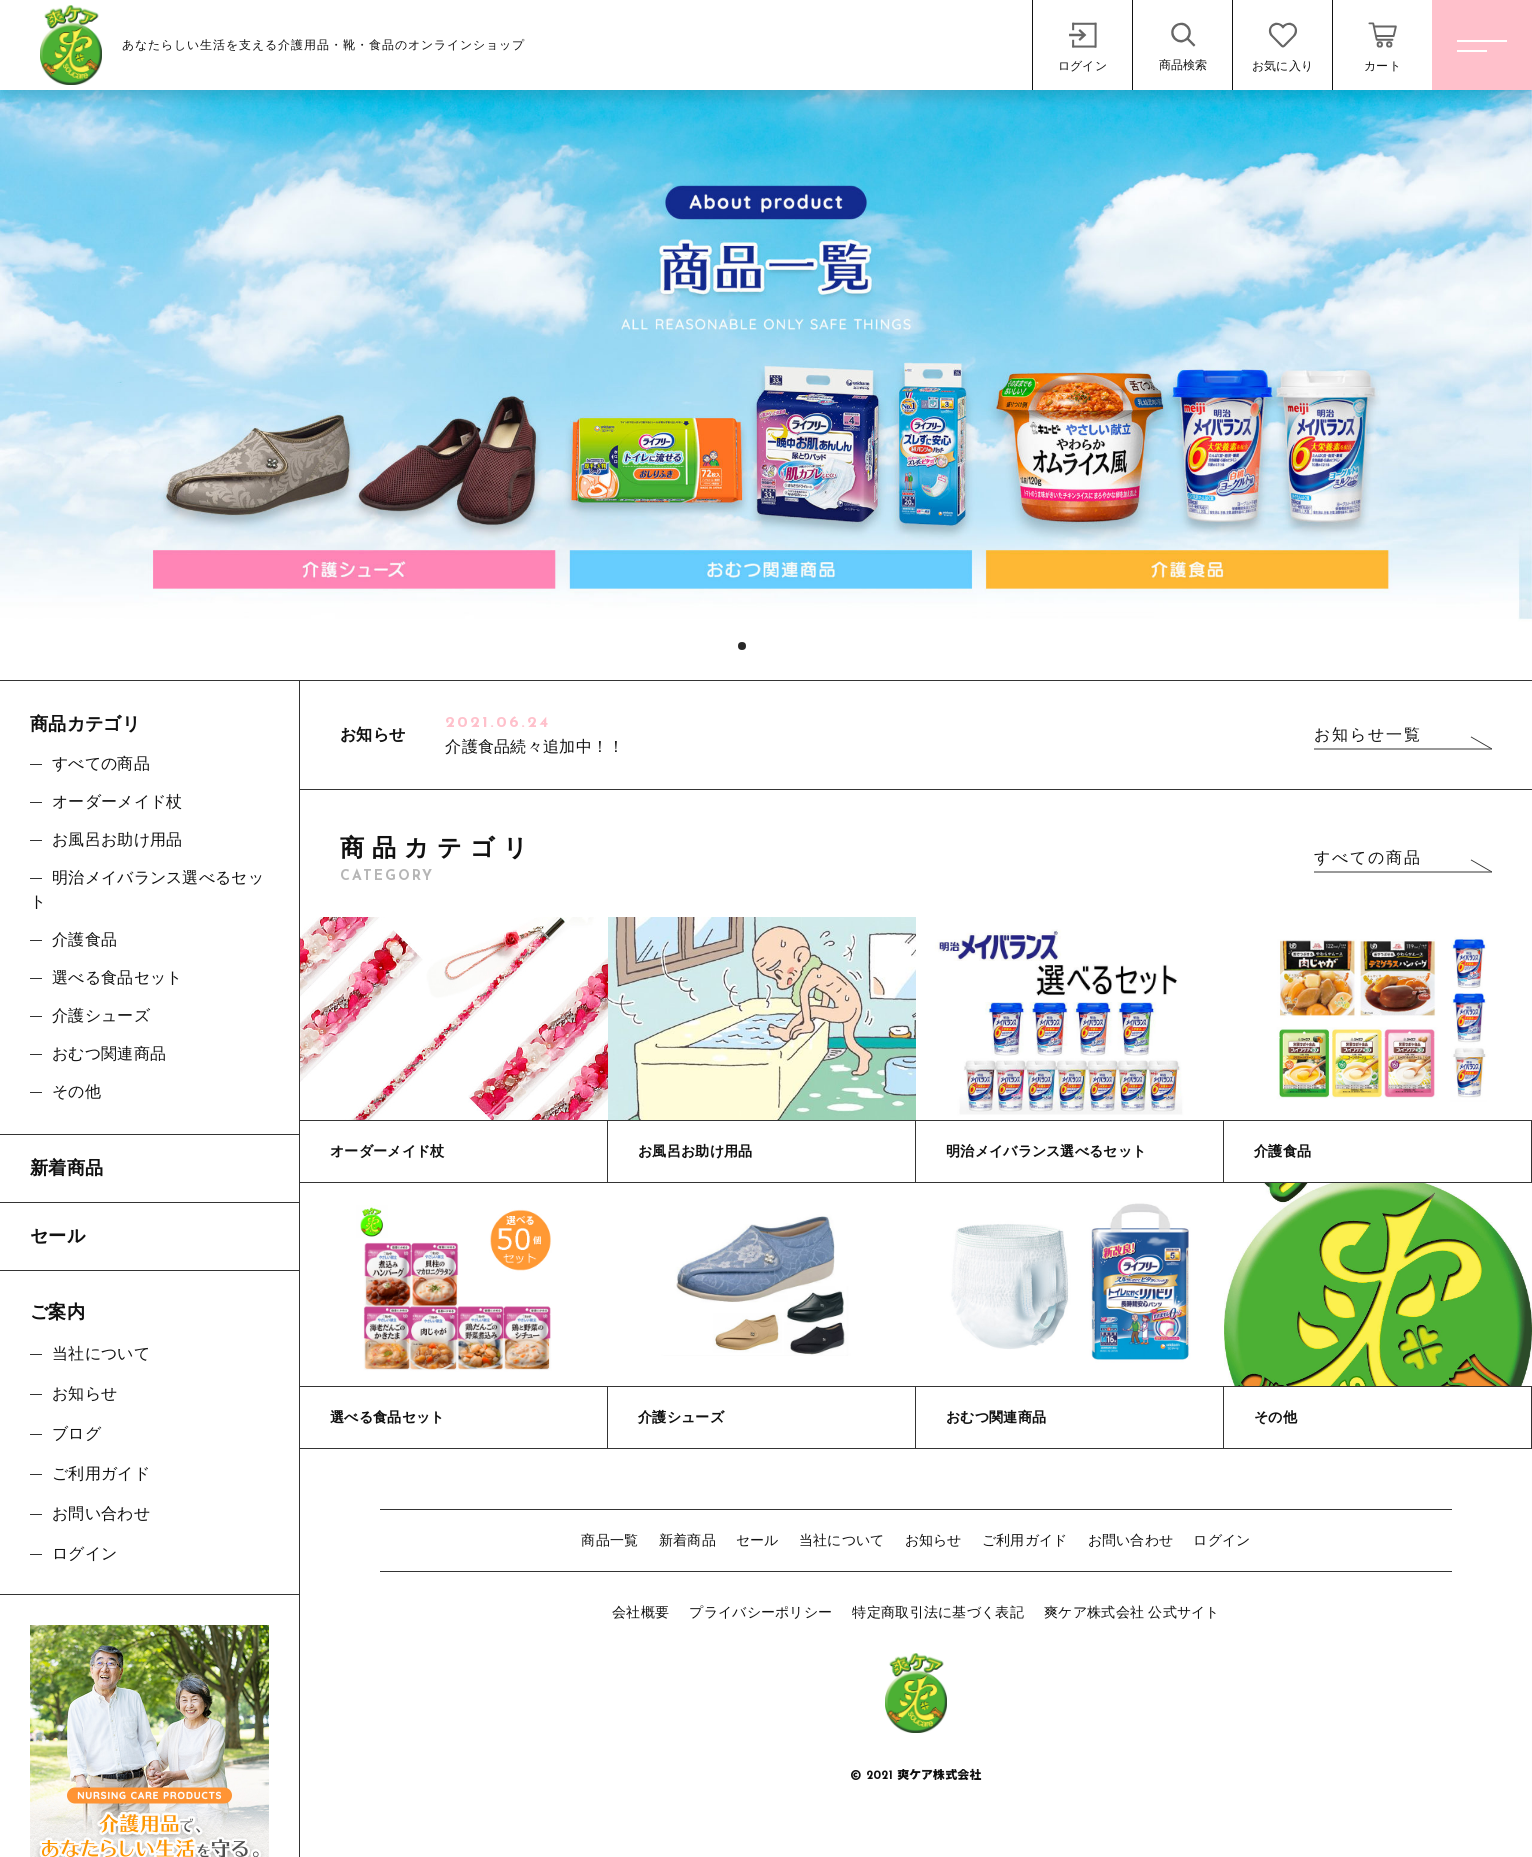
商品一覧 (609, 1540)
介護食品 (84, 939)
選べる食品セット (117, 977)
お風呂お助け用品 (117, 839)
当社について (842, 1540)
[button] (742, 646)
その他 (76, 1091)
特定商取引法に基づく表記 (938, 1612)
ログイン (1221, 1540)
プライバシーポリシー (760, 1612)
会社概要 (640, 1612)
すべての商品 (1368, 857)
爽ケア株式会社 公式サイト (1132, 1612)
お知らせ (933, 1540)
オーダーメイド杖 (117, 801)
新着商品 (687, 1540)
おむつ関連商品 (109, 1053)
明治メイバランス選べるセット (147, 889)
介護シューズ (101, 1015)
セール (757, 1540)
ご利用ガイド (1025, 1540)
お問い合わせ (1131, 1540)
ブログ (76, 1433)
